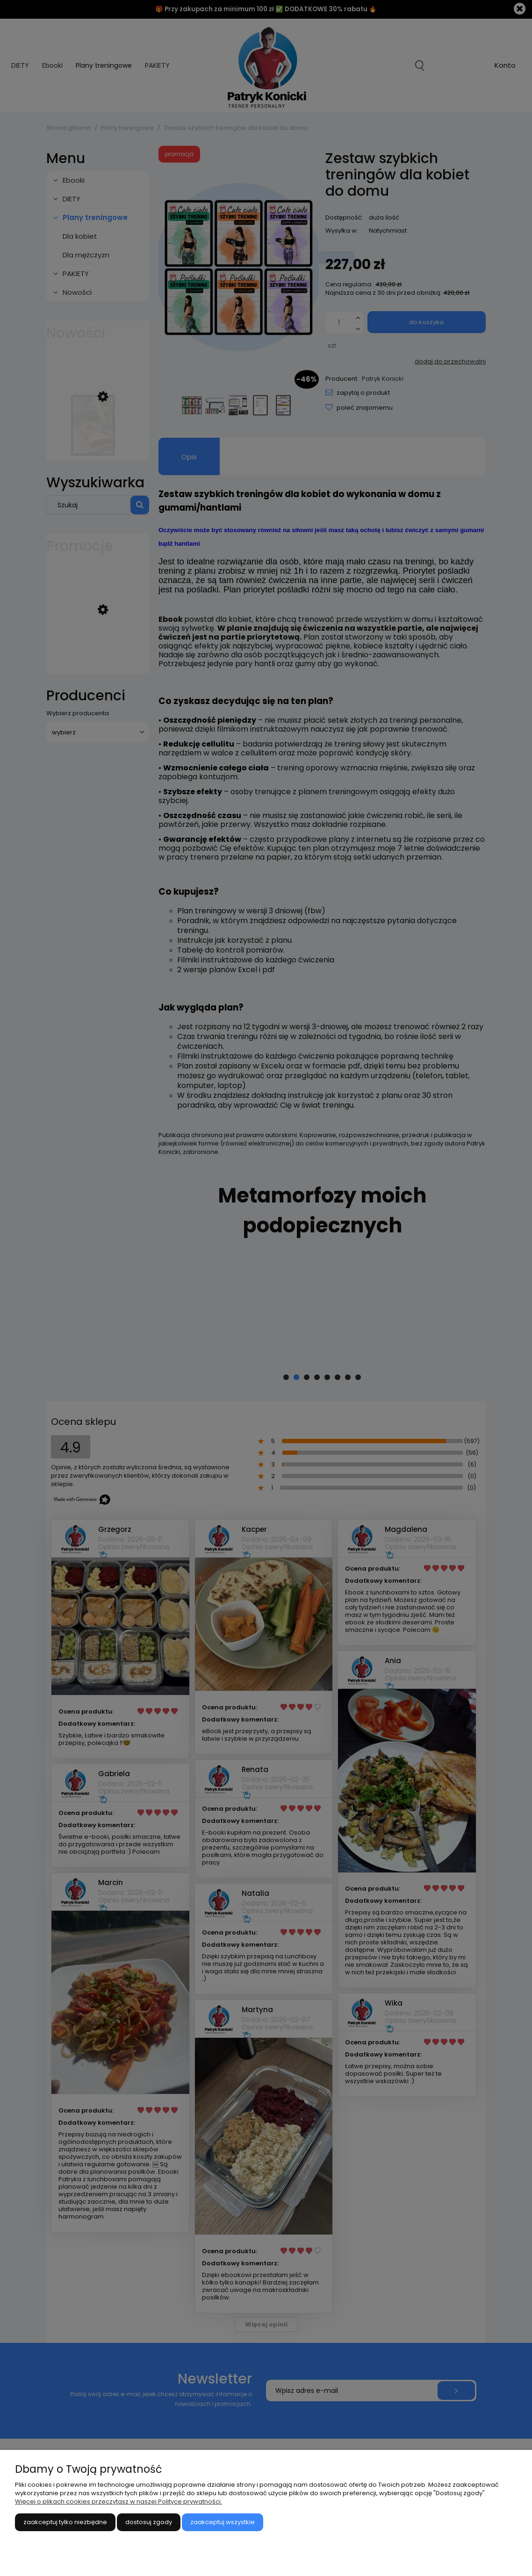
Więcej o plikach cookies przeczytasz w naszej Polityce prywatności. (118, 2501)
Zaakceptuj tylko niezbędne (65, 2522)
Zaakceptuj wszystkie (222, 2522)
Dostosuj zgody (148, 2522)
